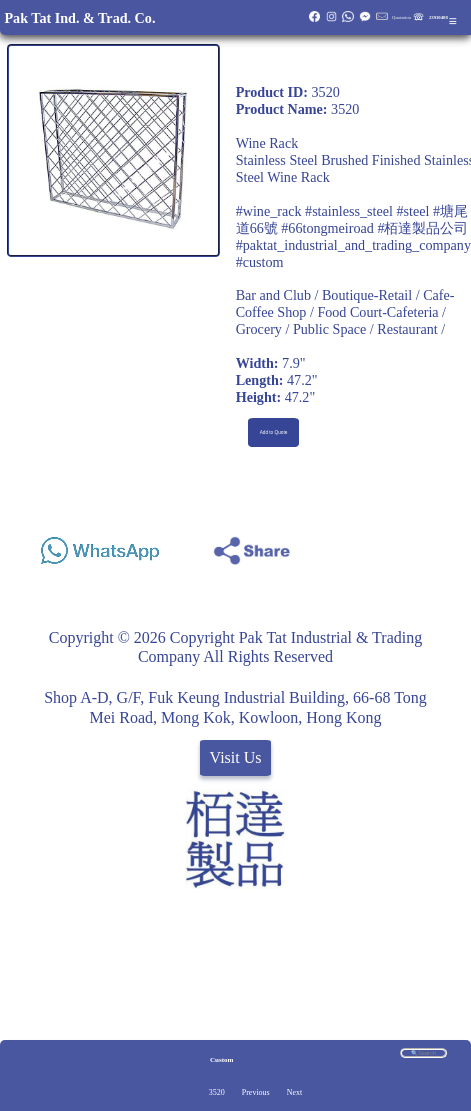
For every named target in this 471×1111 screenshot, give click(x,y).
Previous (256, 1092)
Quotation (401, 17)
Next (295, 1092)
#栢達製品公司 (422, 228)
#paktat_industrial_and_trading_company (353, 245)
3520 (217, 1092)
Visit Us (236, 757)
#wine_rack (269, 211)
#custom (260, 262)
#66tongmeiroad (327, 228)
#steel (412, 211)
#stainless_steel (349, 211)
